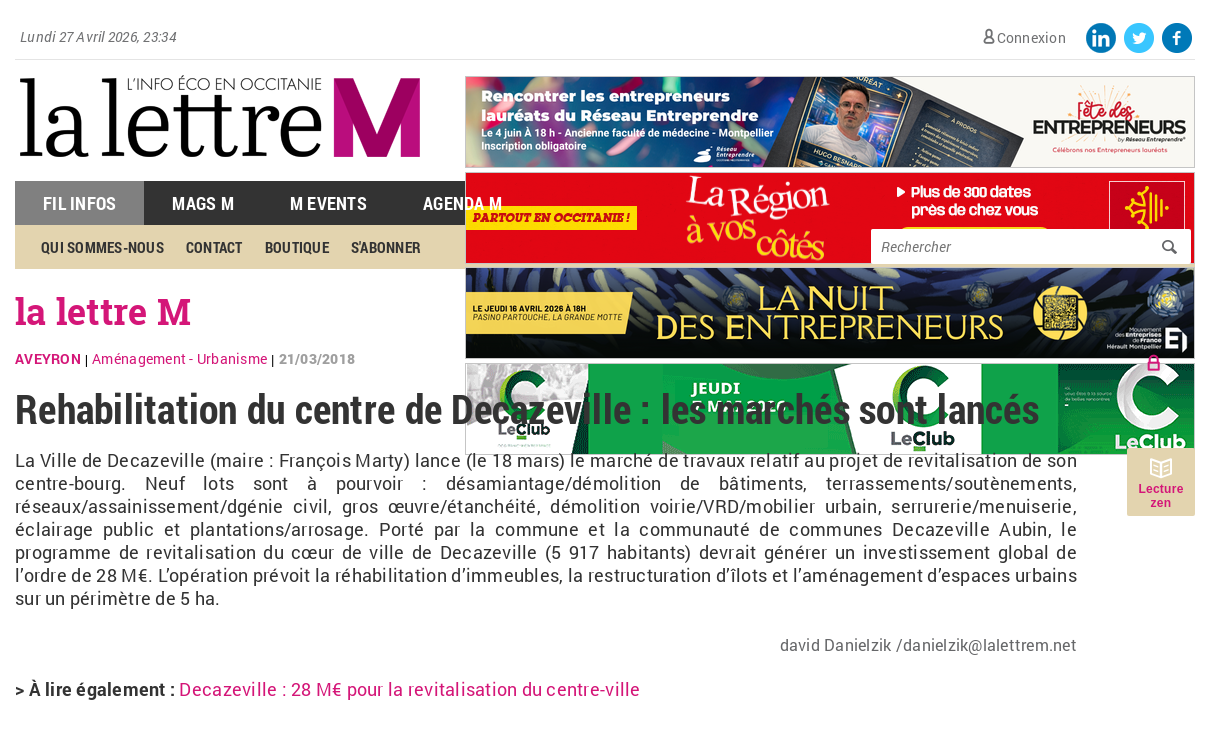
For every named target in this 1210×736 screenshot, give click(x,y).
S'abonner (386, 247)
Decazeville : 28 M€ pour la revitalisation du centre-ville (409, 689)
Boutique (297, 247)
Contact (214, 247)
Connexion (1031, 37)
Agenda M (462, 203)
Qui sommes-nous (102, 247)
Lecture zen (1160, 496)
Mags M (203, 203)
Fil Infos (79, 203)
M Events (328, 203)
